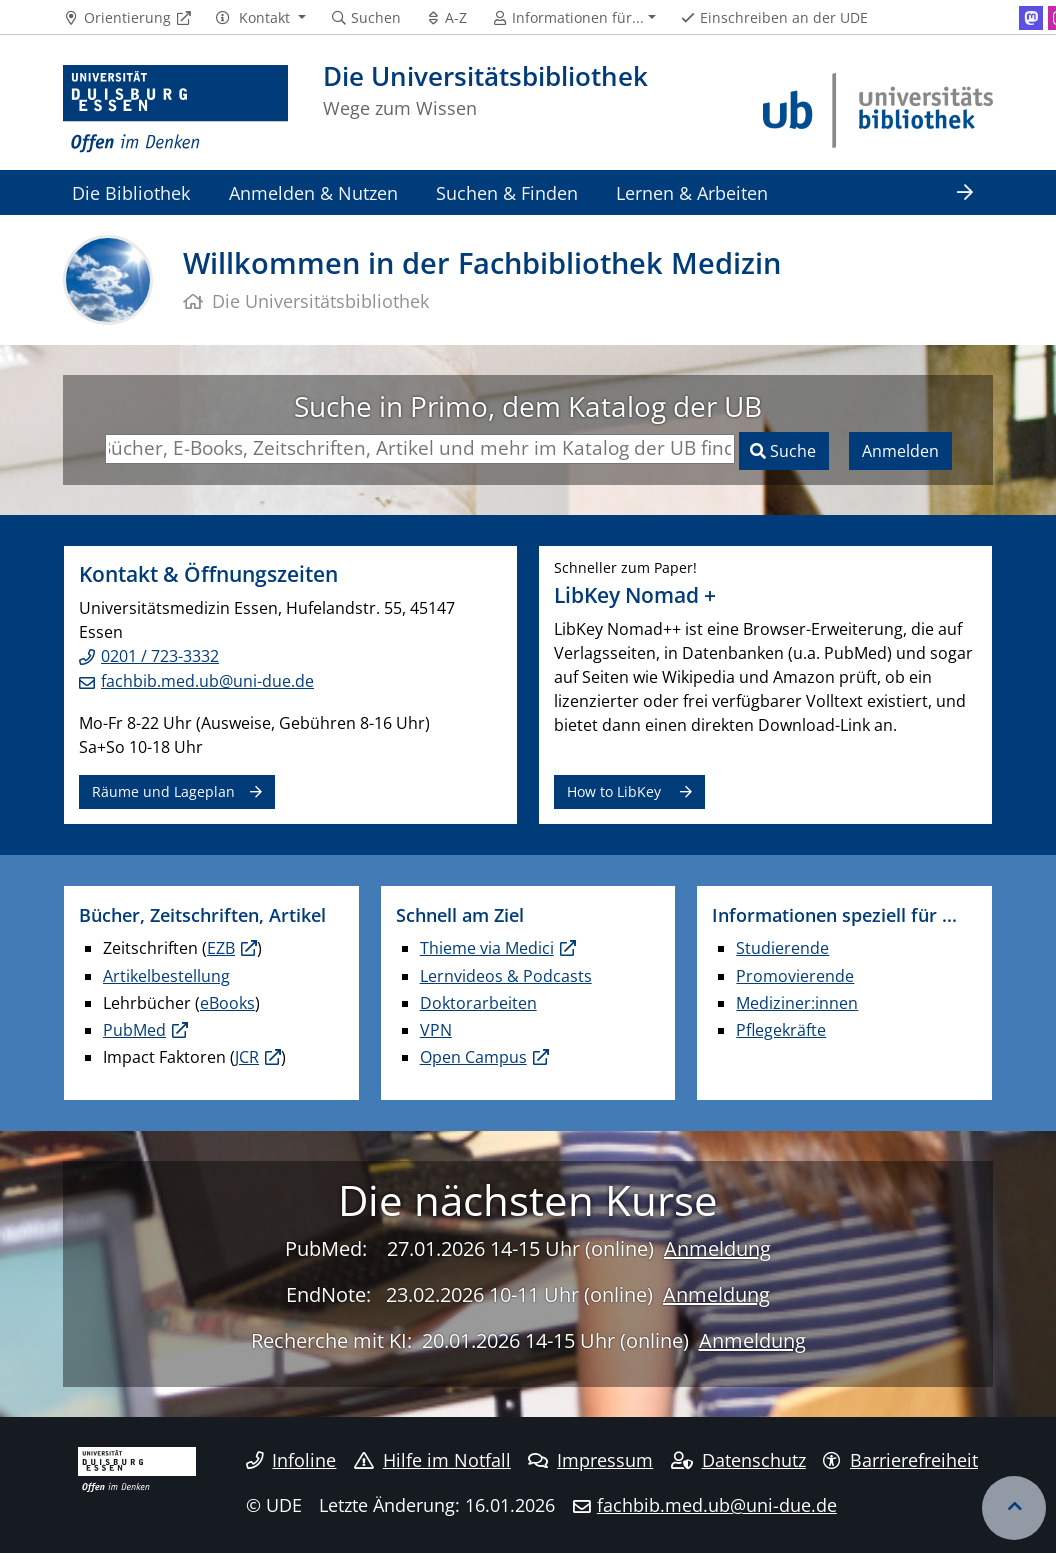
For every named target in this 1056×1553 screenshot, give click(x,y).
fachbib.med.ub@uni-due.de (207, 681)
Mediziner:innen (797, 1003)
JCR (247, 1057)
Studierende (782, 948)
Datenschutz (738, 1460)
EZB (221, 948)
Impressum (590, 1460)
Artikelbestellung (166, 976)
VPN (436, 1030)
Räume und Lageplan (163, 791)
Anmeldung (717, 1248)
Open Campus (473, 1057)
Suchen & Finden (507, 192)
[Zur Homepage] (175, 110)
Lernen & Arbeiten (692, 192)
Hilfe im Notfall (432, 1460)
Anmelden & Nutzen (313, 192)
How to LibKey (616, 791)
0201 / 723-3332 (160, 656)
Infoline (291, 1460)
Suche (791, 451)
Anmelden (900, 451)
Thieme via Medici (487, 948)
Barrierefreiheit (900, 1460)
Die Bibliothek (131, 192)
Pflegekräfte (781, 1030)
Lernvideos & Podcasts (506, 976)
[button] (260, 18)
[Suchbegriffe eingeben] (420, 449)
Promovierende (795, 976)
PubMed (134, 1030)
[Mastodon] (1031, 18)
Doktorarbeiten (478, 1003)
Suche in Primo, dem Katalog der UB (528, 406)
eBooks (227, 1003)
